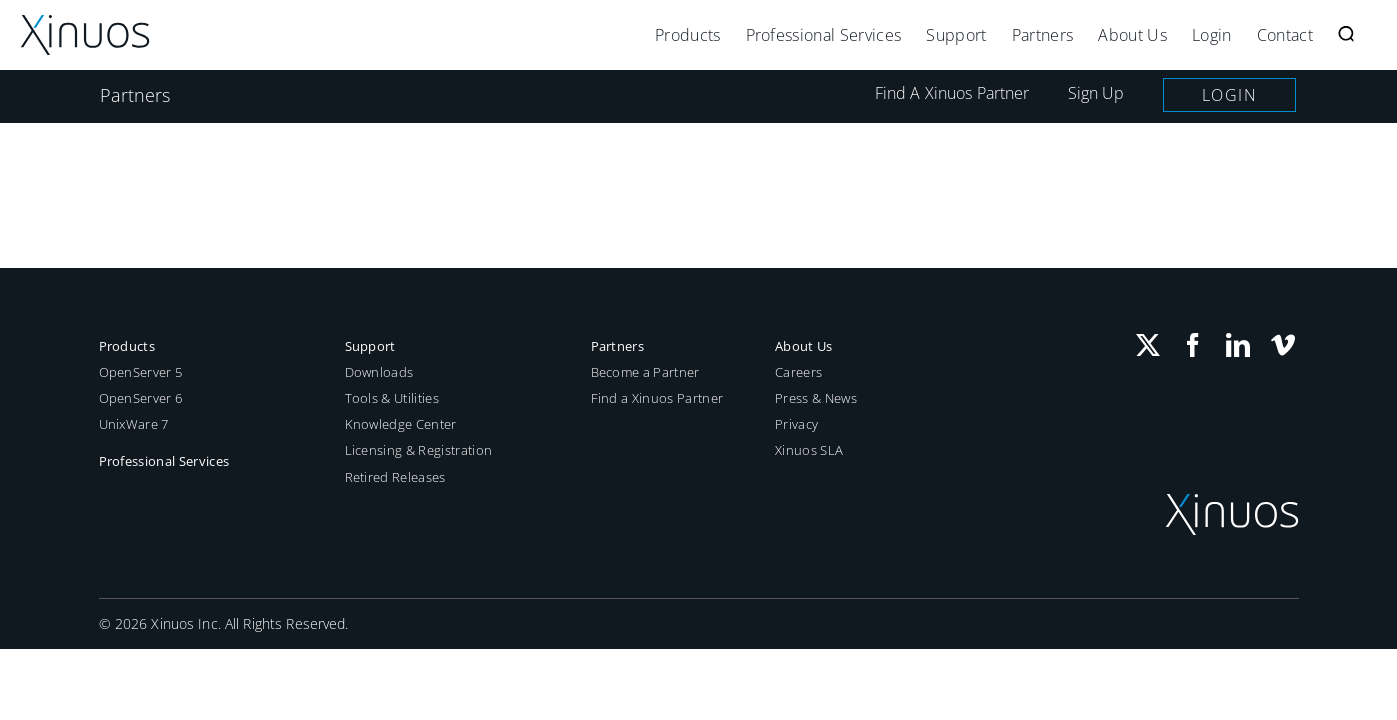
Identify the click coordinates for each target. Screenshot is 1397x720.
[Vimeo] (1283, 345)
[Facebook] (1193, 345)
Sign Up (1096, 93)
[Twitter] (1148, 345)
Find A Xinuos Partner (952, 93)
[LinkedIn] (1238, 345)
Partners (135, 95)
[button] (1371, 35)
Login (1230, 95)
